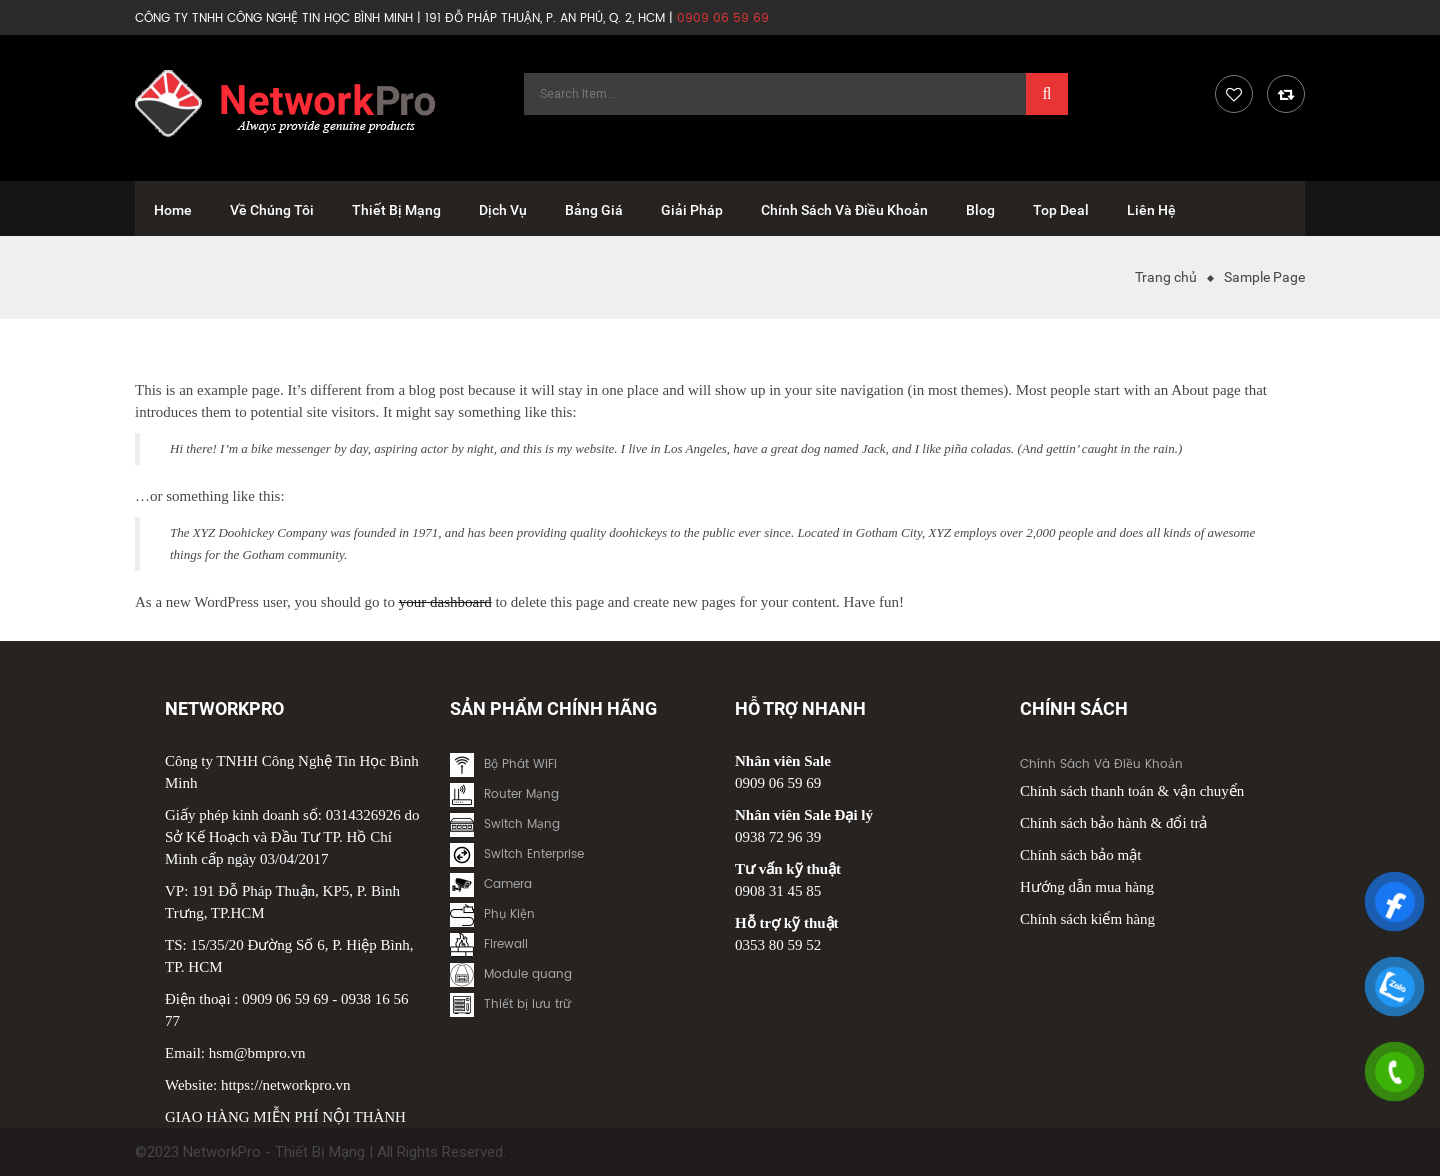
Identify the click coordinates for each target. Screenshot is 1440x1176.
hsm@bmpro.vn (257, 1053)
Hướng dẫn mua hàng (1087, 887)
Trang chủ (1166, 277)
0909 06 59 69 (285, 999)
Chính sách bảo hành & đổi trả (1113, 823)
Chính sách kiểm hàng (1087, 919)
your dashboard (445, 602)
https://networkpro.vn (286, 1085)
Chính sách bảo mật (1080, 855)
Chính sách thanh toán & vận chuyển (1132, 791)
